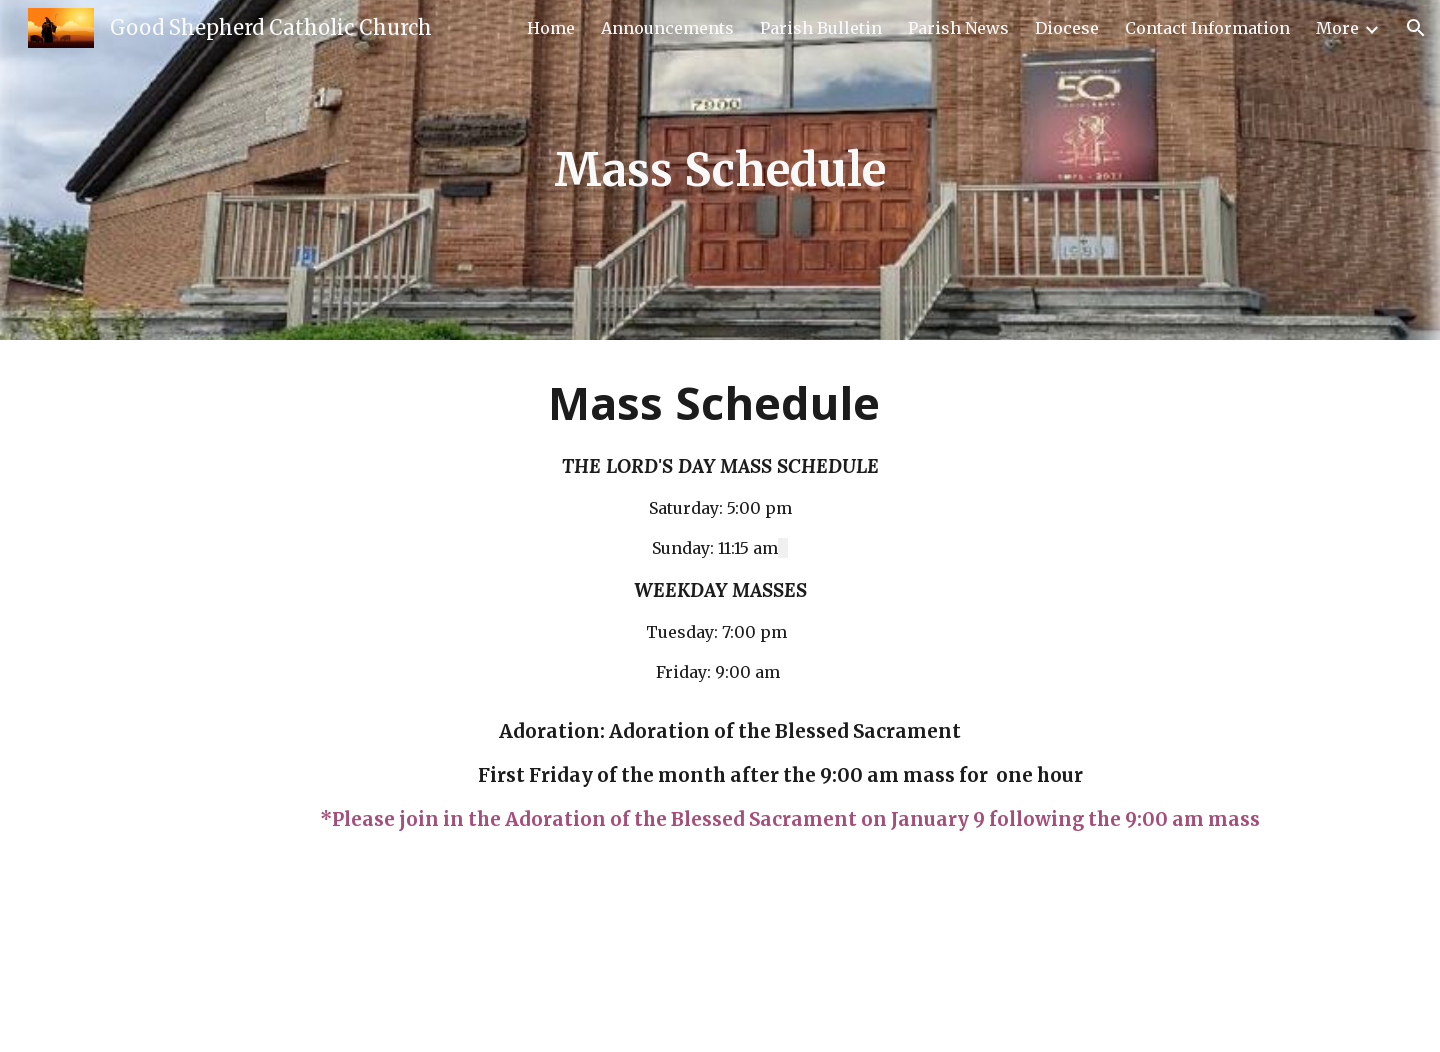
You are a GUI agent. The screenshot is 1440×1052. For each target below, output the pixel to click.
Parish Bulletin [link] (821, 28)
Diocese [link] (1067, 28)
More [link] (1337, 28)
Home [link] (551, 28)
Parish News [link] (958, 28)
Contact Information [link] (1207, 28)
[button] (1416, 28)
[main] (720, 170)
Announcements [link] (667, 28)
